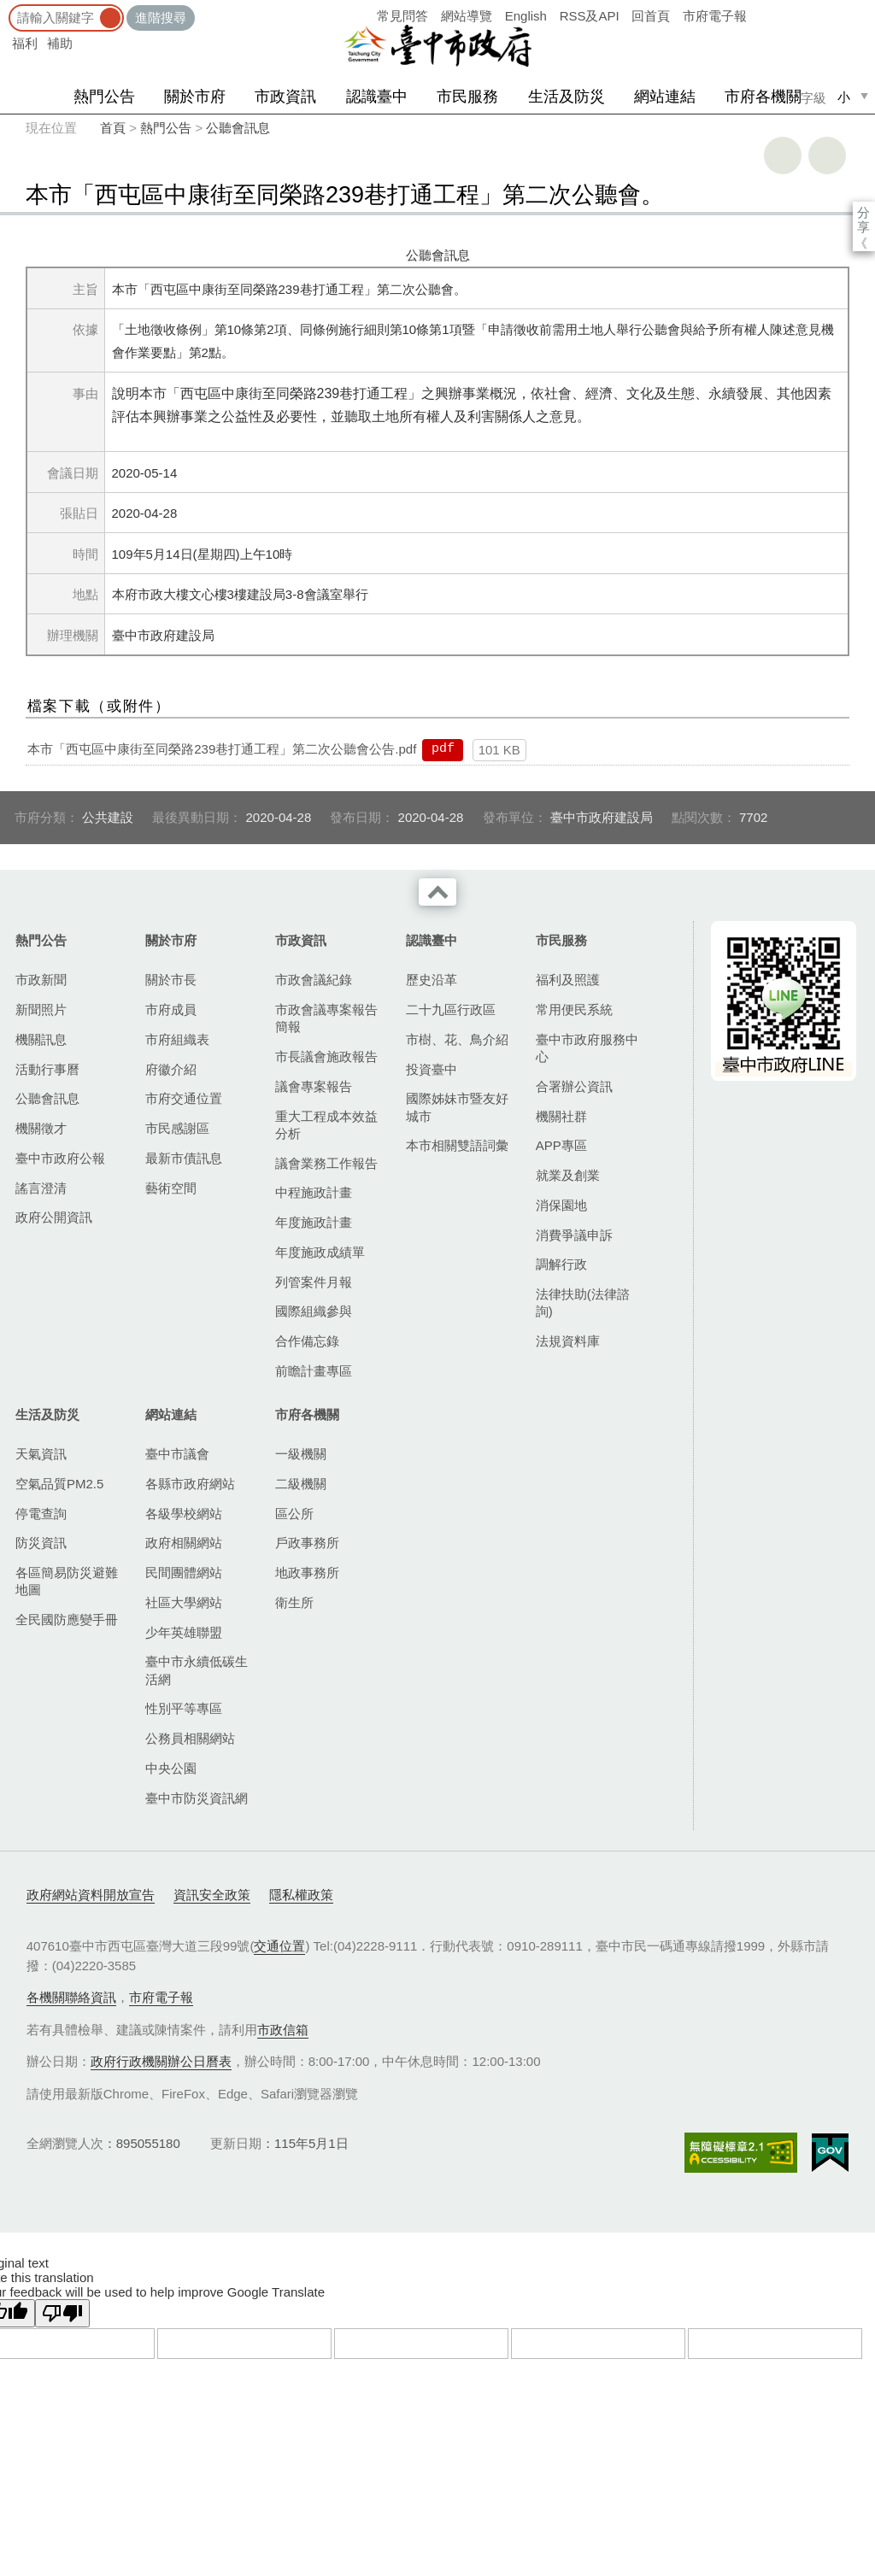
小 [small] (843, 97)
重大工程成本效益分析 (326, 1125)
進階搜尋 (160, 17)
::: (5, 8)
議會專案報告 (313, 1086)
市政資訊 (285, 96)
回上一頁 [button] (827, 155)
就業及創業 (568, 1175)
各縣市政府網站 (190, 1483)
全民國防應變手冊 (66, 1619)
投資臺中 (431, 1069)
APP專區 (561, 1145)
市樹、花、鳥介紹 (457, 1039)
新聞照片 (41, 1009)
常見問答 (402, 16)
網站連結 (665, 96)
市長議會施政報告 (326, 1056)
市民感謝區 (177, 1128)
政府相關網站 (183, 1542)
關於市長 (171, 979)
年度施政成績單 (320, 1252)
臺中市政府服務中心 (587, 1048)
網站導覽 (466, 16)
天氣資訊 (41, 1453)
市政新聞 (41, 979)
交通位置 (279, 1946)
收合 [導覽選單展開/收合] (437, 892)
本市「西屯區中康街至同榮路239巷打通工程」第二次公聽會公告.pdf (221, 749)
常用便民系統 (574, 1009)
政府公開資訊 (53, 1217)
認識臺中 (377, 96)
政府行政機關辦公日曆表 (161, 2061)
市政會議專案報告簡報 (326, 1018)
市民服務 (467, 96)
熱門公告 (104, 96)
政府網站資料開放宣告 (90, 1894)
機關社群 (561, 1116)
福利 (25, 43)
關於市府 (195, 96)
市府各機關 (763, 96)
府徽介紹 (171, 1069)
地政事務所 (307, 1572)
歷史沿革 (431, 979)
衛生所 (294, 1602)
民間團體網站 (183, 1572)
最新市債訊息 (183, 1158)
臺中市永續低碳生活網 (196, 1670)
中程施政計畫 (313, 1192)
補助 (60, 43)
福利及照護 (568, 979)
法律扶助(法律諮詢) (583, 1302)
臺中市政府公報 (60, 1158)
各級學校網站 (183, 1513)
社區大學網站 (183, 1602)
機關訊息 (41, 1039)
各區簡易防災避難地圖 (66, 1581)
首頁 (113, 127)
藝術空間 (171, 1188)
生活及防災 (566, 96)
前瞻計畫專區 (313, 1371)
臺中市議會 (177, 1453)
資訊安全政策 (211, 1894)
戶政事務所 (307, 1542)
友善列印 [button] (783, 155)
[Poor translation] (62, 2313)
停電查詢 (41, 1513)
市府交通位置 (183, 1098)
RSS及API (590, 16)
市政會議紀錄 (313, 979)
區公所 (294, 1513)
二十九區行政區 (451, 1009)
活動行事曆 (47, 1069)
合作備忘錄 (307, 1341)
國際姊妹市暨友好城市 (457, 1107)
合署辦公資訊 (574, 1086)
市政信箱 (282, 2029)
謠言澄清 (41, 1188)
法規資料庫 (568, 1341)
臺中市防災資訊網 (196, 1798)
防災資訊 (41, 1542)
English (526, 16)
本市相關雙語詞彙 (457, 1145)
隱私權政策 (301, 1894)
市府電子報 (715, 16)
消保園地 (561, 1205)
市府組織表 (177, 1039)
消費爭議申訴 (574, 1235)
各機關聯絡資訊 (71, 1997)
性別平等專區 (183, 1708)
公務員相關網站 (190, 1738)
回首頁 (650, 16)
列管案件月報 (313, 1282)
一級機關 (300, 1453)
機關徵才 (41, 1128)
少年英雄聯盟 (183, 1632)
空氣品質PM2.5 (59, 1483)
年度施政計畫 (313, 1222)
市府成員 (171, 1009)
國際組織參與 (313, 1311)
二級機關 (300, 1483)
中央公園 (171, 1768)
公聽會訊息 (238, 127)
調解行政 (561, 1264)
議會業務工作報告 (326, 1163)
